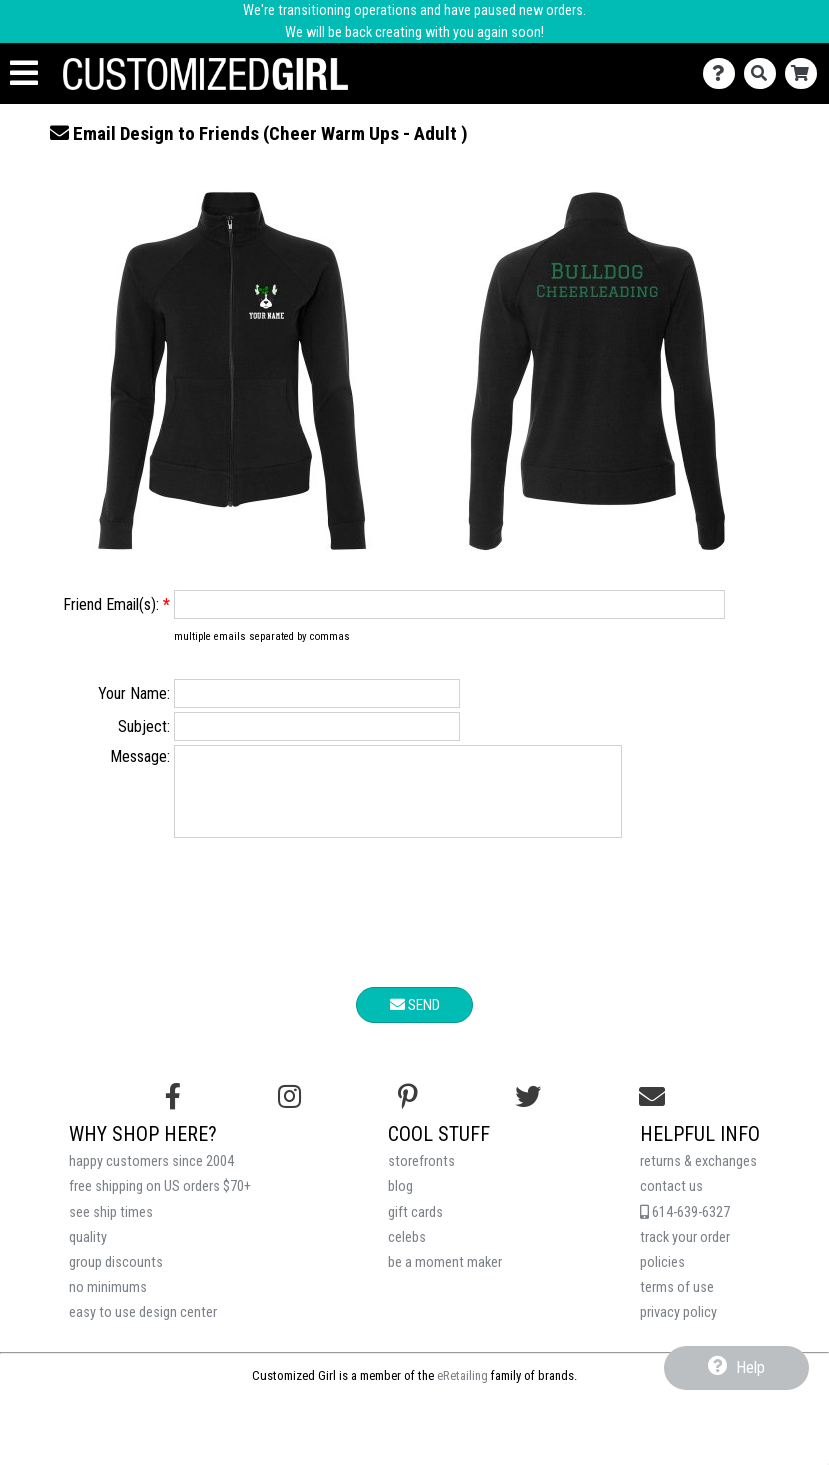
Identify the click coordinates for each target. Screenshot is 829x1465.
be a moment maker (445, 1277)
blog (400, 1201)
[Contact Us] (723, 73)
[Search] (764, 73)
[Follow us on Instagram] (289, 1112)
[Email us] (652, 1112)
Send (415, 1020)
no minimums (108, 1302)
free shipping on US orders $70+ (160, 1201)
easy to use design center (143, 1327)
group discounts (116, 1277)
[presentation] (415, 931)
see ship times (111, 1227)
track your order (685, 1252)
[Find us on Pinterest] (408, 1112)
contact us (671, 1201)
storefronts (421, 1176)
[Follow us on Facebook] (173, 1112)
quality (88, 1252)
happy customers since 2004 (151, 1176)
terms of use (677, 1302)
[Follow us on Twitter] (528, 1112)
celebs (407, 1252)
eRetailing (462, 1390)
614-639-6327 (685, 1227)
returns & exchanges (698, 1176)
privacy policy (678, 1327)
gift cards (415, 1227)
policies (662, 1277)
